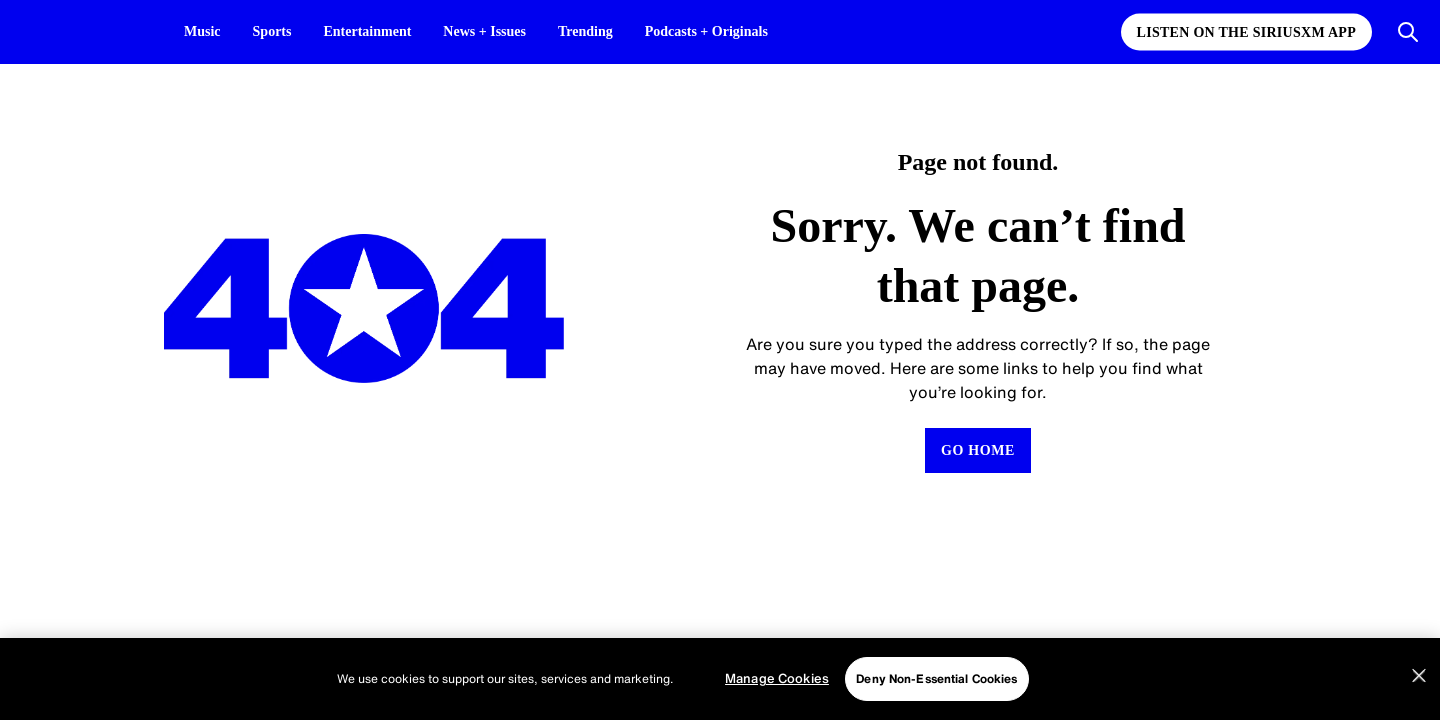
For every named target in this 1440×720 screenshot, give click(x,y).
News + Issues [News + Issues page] (484, 31)
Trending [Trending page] (585, 31)
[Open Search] (1408, 32)
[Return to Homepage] (978, 450)
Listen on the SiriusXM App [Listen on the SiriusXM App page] (1246, 32)
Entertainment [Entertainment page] (367, 31)
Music (202, 31)
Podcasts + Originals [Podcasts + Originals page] (706, 31)
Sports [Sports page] (272, 31)
